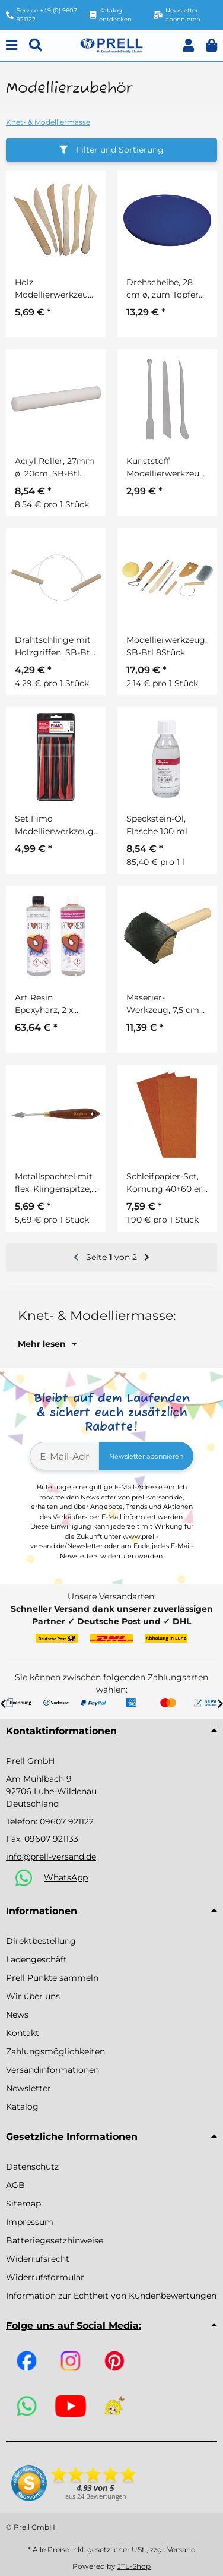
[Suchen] (35, 45)
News (17, 2014)
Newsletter (28, 2088)
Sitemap (23, 2203)
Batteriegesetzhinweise (54, 2240)
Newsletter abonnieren (146, 1456)
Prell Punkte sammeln (52, 1977)
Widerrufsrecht (37, 2258)
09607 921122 (67, 1821)
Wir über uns (33, 1996)
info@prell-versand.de (51, 1856)
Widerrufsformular (45, 2277)
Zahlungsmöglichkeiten (55, 2051)
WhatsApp (66, 1877)
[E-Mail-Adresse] (65, 1456)
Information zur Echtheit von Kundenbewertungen (111, 2295)
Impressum (29, 2222)
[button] (188, 45)
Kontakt (22, 2033)
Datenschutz (32, 2166)
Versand (181, 2549)
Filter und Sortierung (111, 149)
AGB (15, 2185)
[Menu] (11, 45)
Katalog (22, 2106)
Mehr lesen (47, 1343)
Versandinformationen (52, 2069)
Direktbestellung (41, 1941)
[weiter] (147, 1257)
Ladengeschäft (36, 1959)
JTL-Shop (134, 2566)
